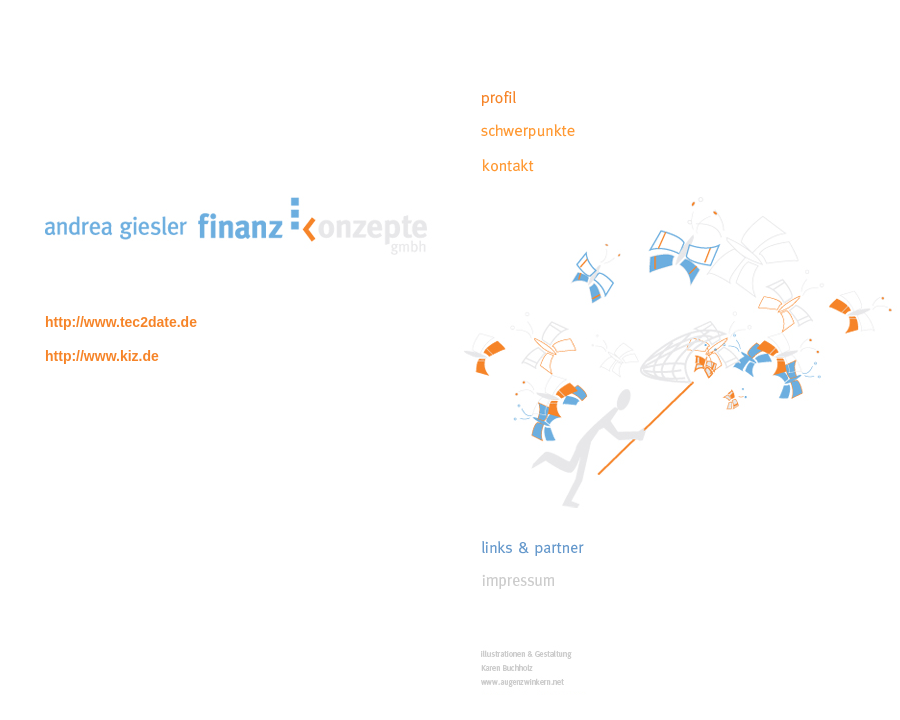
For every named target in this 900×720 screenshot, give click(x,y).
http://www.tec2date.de (121, 322)
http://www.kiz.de (102, 356)
